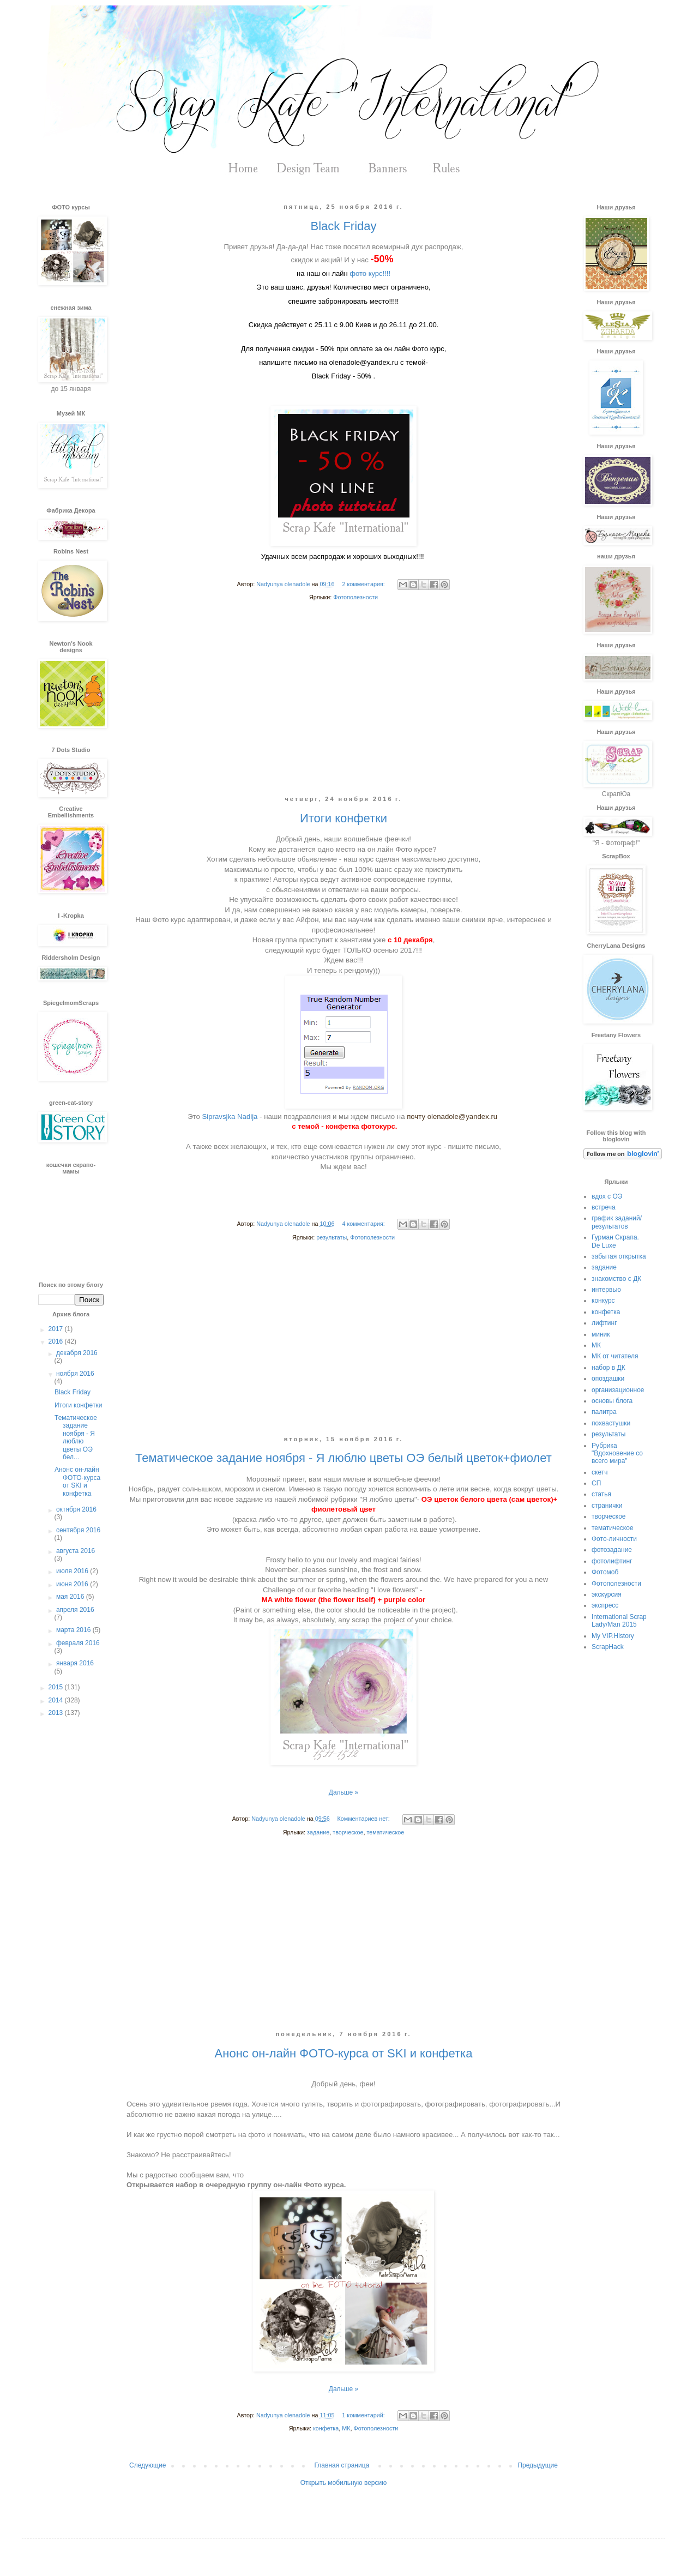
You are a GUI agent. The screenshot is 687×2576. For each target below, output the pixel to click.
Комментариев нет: (364, 1818)
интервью (606, 1289)
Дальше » (343, 1792)
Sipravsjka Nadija (231, 1116)
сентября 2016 (78, 1530)
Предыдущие (537, 2465)
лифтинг (604, 1323)
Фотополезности (355, 597)
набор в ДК (608, 1367)
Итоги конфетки (343, 818)
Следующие (147, 2465)
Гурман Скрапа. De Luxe (615, 1241)
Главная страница (342, 2465)
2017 (57, 1329)
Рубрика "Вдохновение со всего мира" (617, 1453)
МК (346, 2428)
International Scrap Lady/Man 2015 (619, 1620)
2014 (57, 1700)
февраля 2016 (78, 1643)
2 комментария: (364, 584)
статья (601, 1494)
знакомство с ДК (616, 1279)
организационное (618, 1390)
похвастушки (611, 1423)
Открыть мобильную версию (343, 2483)
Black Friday (343, 226)
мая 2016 (71, 1596)
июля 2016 (73, 1571)
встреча (604, 1207)
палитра (604, 1412)
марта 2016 (74, 1630)
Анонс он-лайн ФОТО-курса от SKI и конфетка (344, 2053)
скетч (599, 1472)
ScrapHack (608, 1647)
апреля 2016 (75, 1610)
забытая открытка (619, 1256)
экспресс (605, 1605)
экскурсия (607, 1594)
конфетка (326, 2428)
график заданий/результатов (617, 1222)
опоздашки (608, 1378)
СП (596, 1483)
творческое (348, 1832)
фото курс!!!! (369, 273)
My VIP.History (613, 1636)
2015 (57, 1687)
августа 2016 (75, 1551)
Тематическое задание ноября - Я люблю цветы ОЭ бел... (76, 1437)
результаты (331, 1237)
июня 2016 (73, 1584)
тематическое (385, 1832)
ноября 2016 (75, 1373)
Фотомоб (605, 1572)
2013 (57, 1713)
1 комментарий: (364, 2415)
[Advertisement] (343, 706)
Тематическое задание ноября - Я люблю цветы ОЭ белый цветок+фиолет (343, 1458)
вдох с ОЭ (607, 1196)
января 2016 (75, 1663)
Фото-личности (614, 1539)
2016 (57, 1341)
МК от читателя (615, 1356)
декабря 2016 (77, 1353)
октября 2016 (76, 1509)
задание (318, 1832)
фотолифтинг (612, 1561)
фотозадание (612, 1550)
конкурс (603, 1300)
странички (607, 1505)
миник (601, 1334)
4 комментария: (364, 1223)
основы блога (612, 1401)
